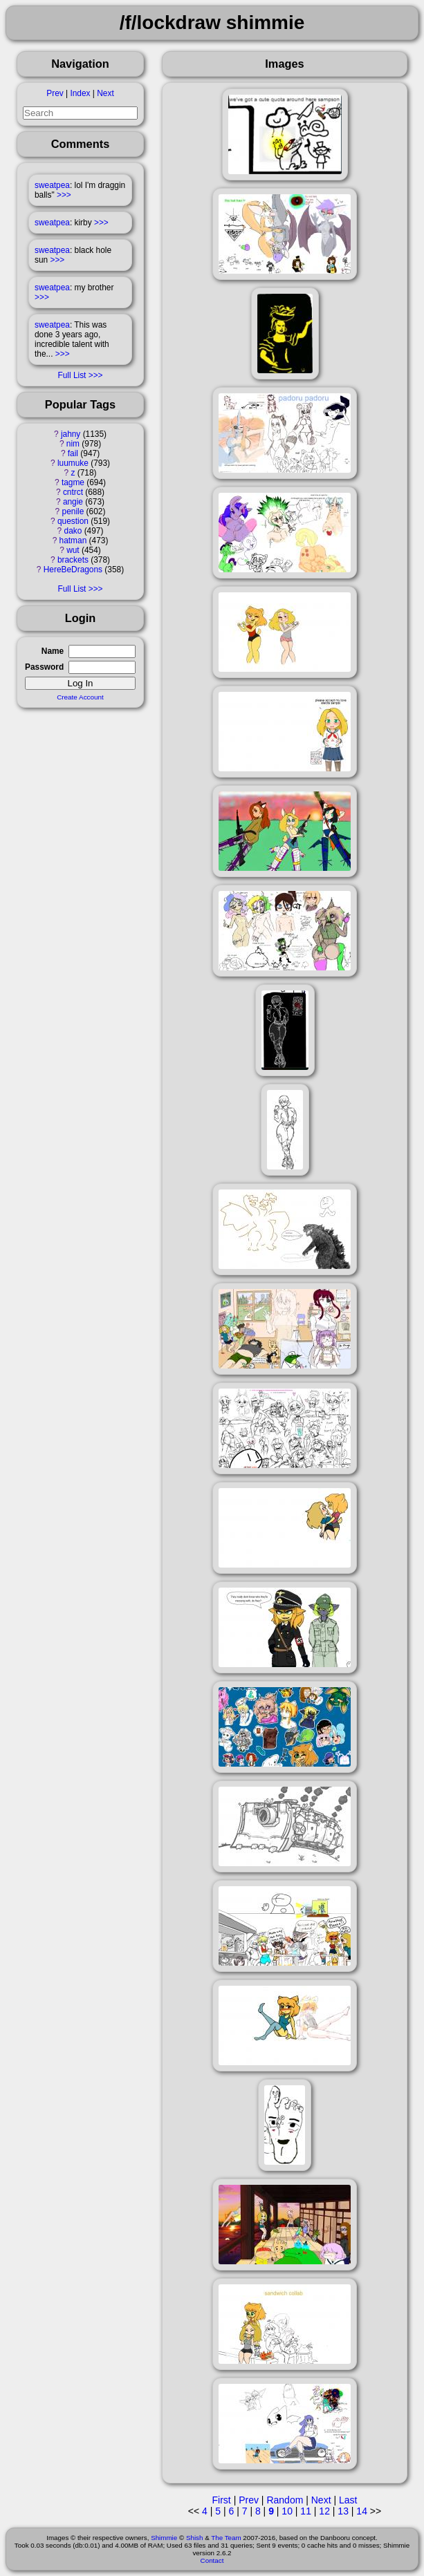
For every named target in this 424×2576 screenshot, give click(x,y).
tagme (73, 482)
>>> (64, 195)
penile (73, 511)
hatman (73, 540)
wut (73, 550)
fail (73, 453)
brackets (73, 560)
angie (73, 502)
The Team (226, 2537)
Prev (54, 93)
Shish (194, 2537)
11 (305, 2511)
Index (80, 93)
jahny (70, 434)
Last (348, 2500)
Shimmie (164, 2537)
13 (343, 2511)
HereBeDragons (73, 569)
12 (324, 2511)
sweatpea (52, 185)
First (221, 2500)
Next (105, 93)
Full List (71, 375)
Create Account (80, 697)
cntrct (73, 492)
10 (287, 2511)
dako (73, 531)
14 (361, 2511)
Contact (212, 2560)
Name (53, 651)
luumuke (73, 463)
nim (73, 444)
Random (284, 2500)
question (73, 521)
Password (44, 667)
